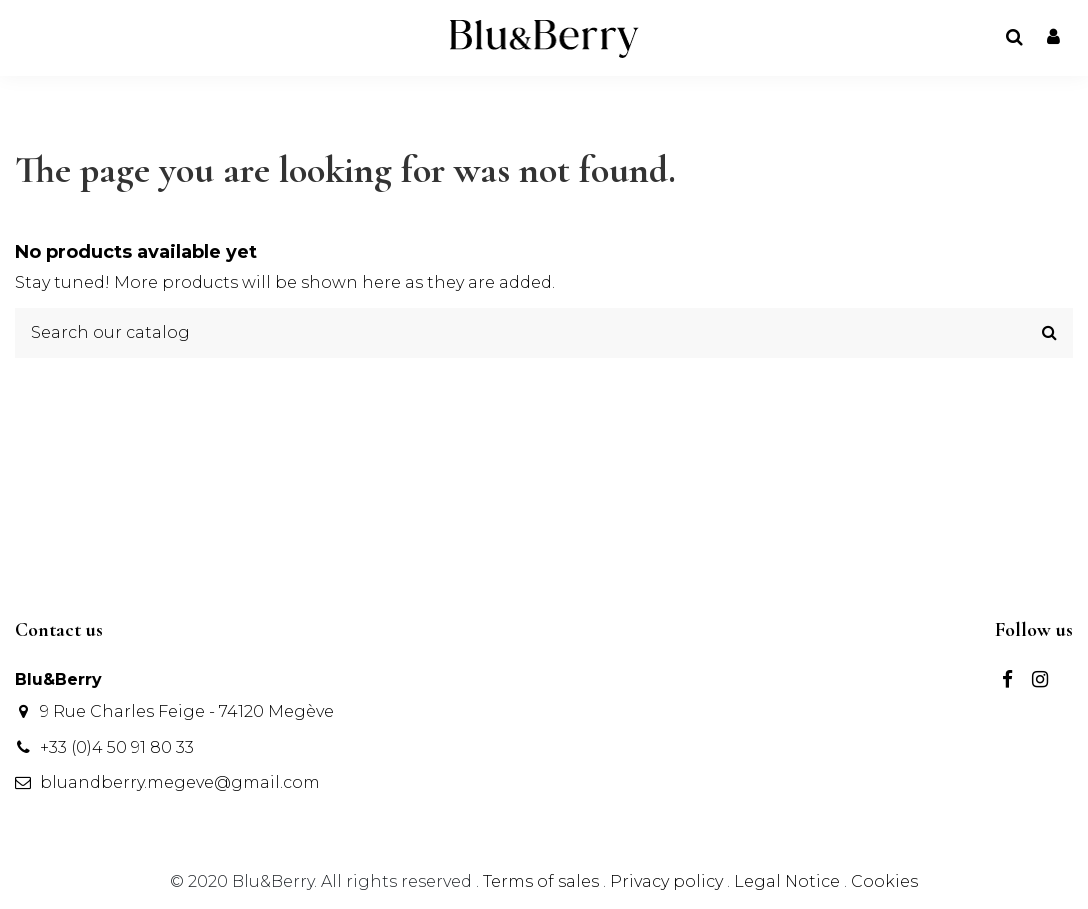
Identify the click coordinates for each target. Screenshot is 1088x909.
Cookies (884, 881)
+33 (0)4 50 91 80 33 (117, 747)
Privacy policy (668, 881)
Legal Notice (787, 881)
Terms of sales (543, 881)
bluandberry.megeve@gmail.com (180, 782)
